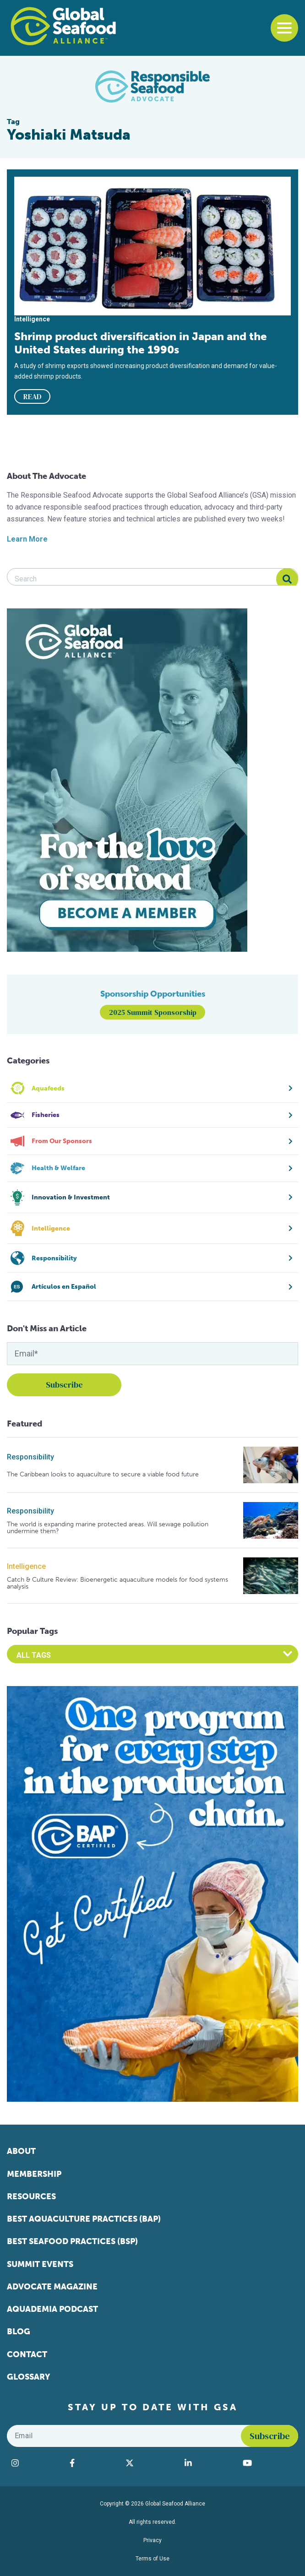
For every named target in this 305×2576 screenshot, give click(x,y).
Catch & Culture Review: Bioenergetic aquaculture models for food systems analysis (117, 1583)
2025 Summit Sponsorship (152, 1012)
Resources (31, 2196)
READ (32, 396)
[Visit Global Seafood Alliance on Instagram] (36, 2463)
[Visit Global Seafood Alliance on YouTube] (268, 2463)
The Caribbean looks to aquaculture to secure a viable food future (103, 1474)
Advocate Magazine (52, 2287)
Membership (34, 2174)
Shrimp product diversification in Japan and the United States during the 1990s (140, 343)
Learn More (27, 539)
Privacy (152, 2540)
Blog (18, 2332)
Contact (27, 2354)
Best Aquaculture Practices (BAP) (84, 2219)
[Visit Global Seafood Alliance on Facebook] (93, 2463)
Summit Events (40, 2264)
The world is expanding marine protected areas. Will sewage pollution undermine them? (107, 1528)
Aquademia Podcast (52, 2309)
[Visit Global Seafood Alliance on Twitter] (150, 2463)
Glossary (28, 2377)
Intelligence (26, 1566)
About (21, 2151)
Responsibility (30, 1457)
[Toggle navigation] (284, 28)
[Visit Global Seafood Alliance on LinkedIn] (209, 2463)
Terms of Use (152, 2558)
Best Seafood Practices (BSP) (72, 2241)
